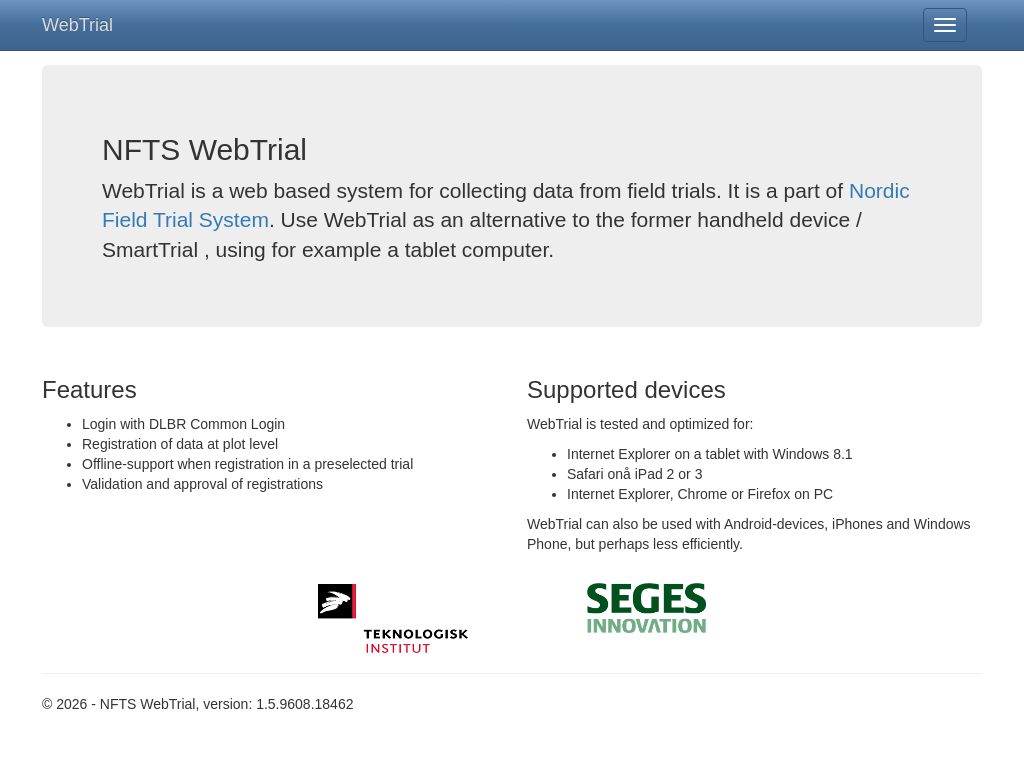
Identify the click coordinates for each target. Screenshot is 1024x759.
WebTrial (77, 25)
